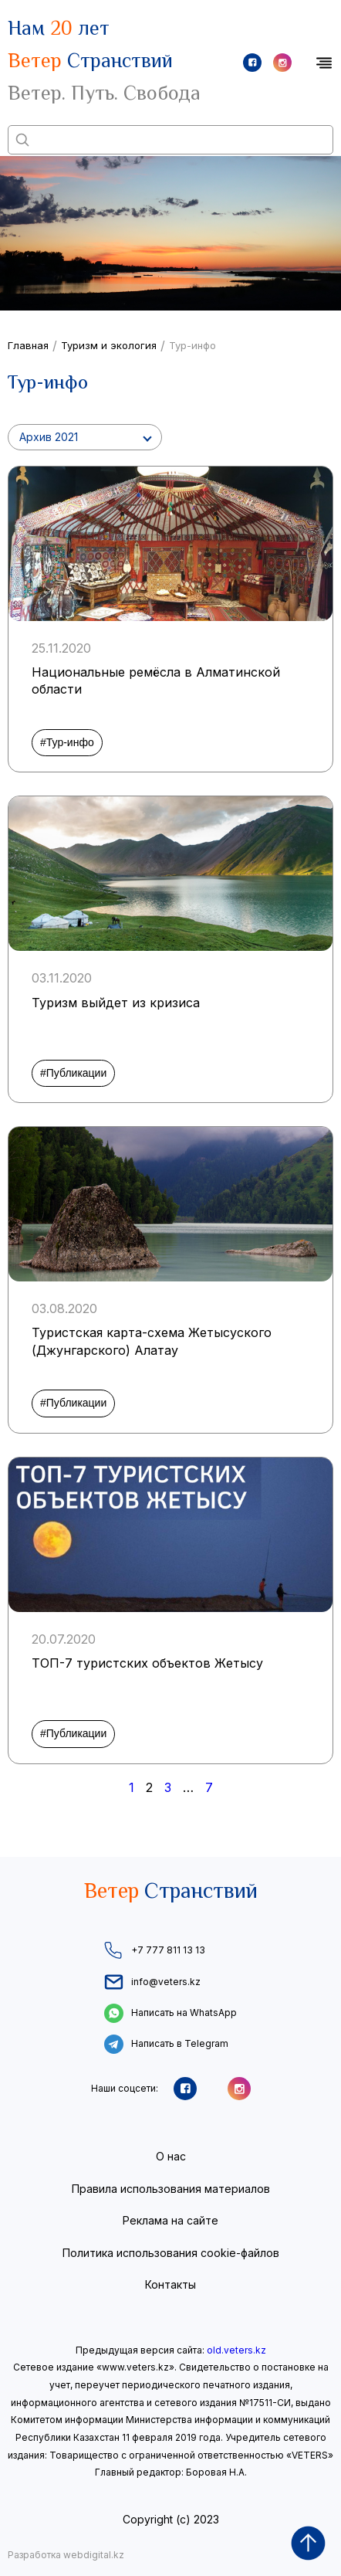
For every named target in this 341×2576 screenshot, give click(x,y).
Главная (28, 345)
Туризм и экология (109, 345)
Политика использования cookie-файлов (170, 2252)
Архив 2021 (48, 436)
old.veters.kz (236, 2350)
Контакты (170, 2284)
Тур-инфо (192, 345)
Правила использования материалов (171, 2188)
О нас (171, 2156)
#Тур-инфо (67, 742)
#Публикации (73, 1073)
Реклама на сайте (170, 2220)
